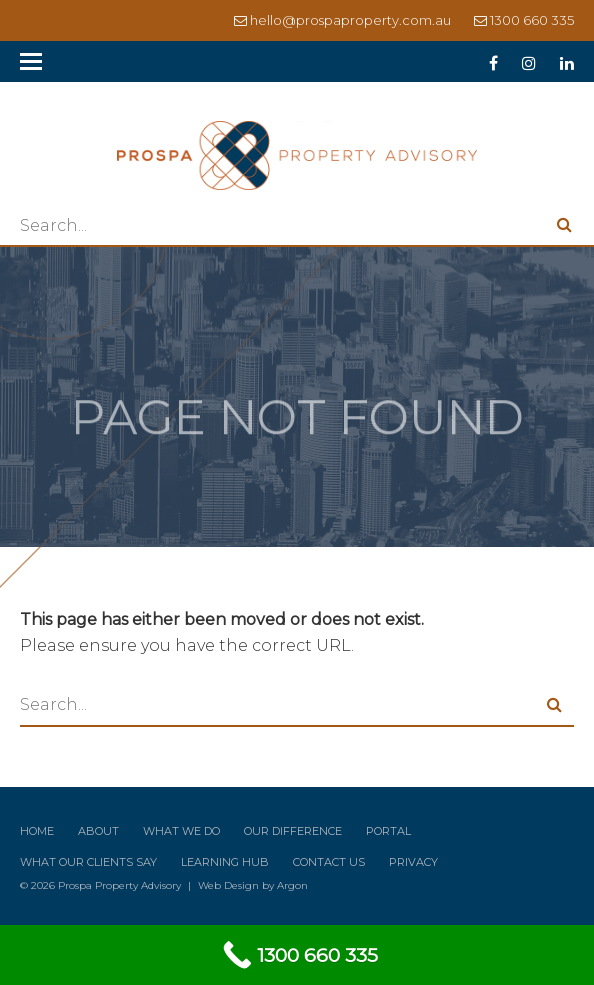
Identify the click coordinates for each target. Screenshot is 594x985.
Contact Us (329, 862)
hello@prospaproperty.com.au (350, 20)
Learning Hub (225, 862)
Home (37, 831)
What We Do (181, 831)
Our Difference (293, 831)
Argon (292, 885)
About (98, 831)
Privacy (413, 862)
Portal (388, 831)
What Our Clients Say (88, 862)
